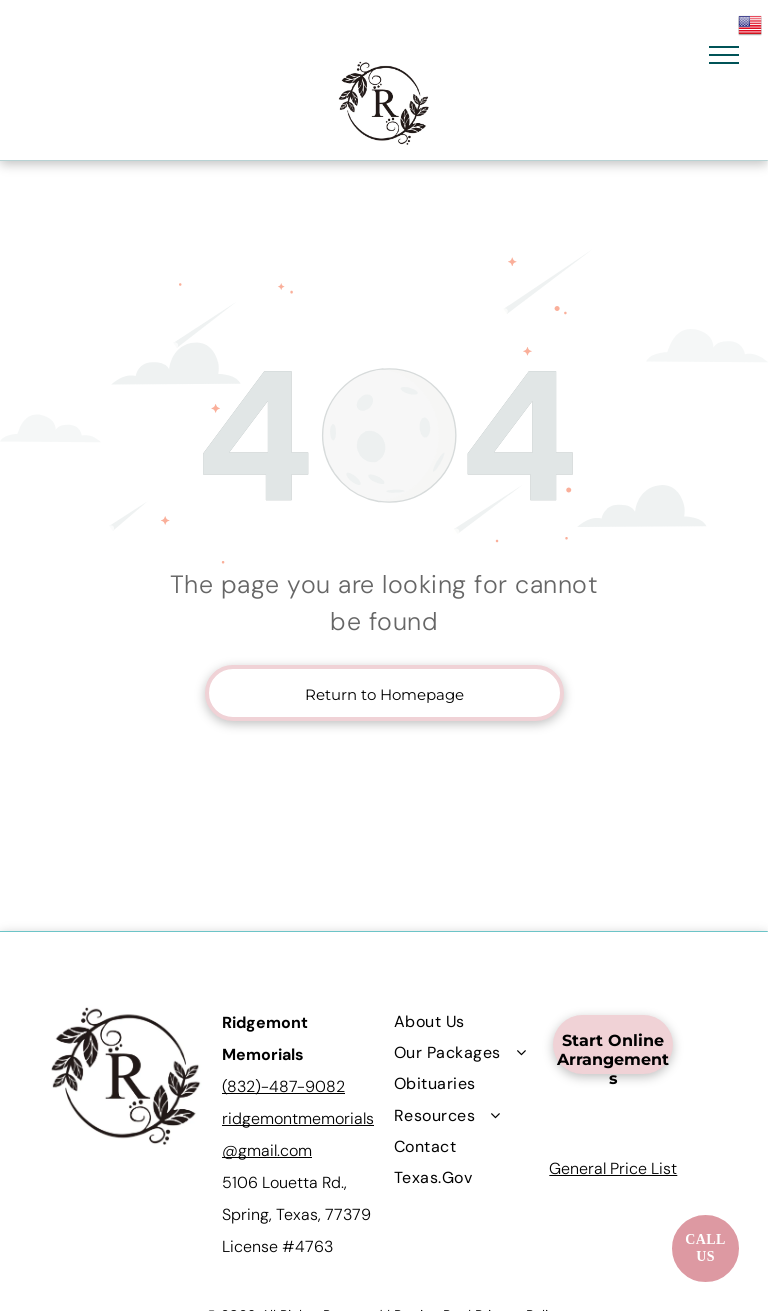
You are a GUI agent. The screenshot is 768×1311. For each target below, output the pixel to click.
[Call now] (705, 1248)
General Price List (613, 1168)
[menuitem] (466, 1020)
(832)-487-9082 (283, 1086)
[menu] (724, 55)
